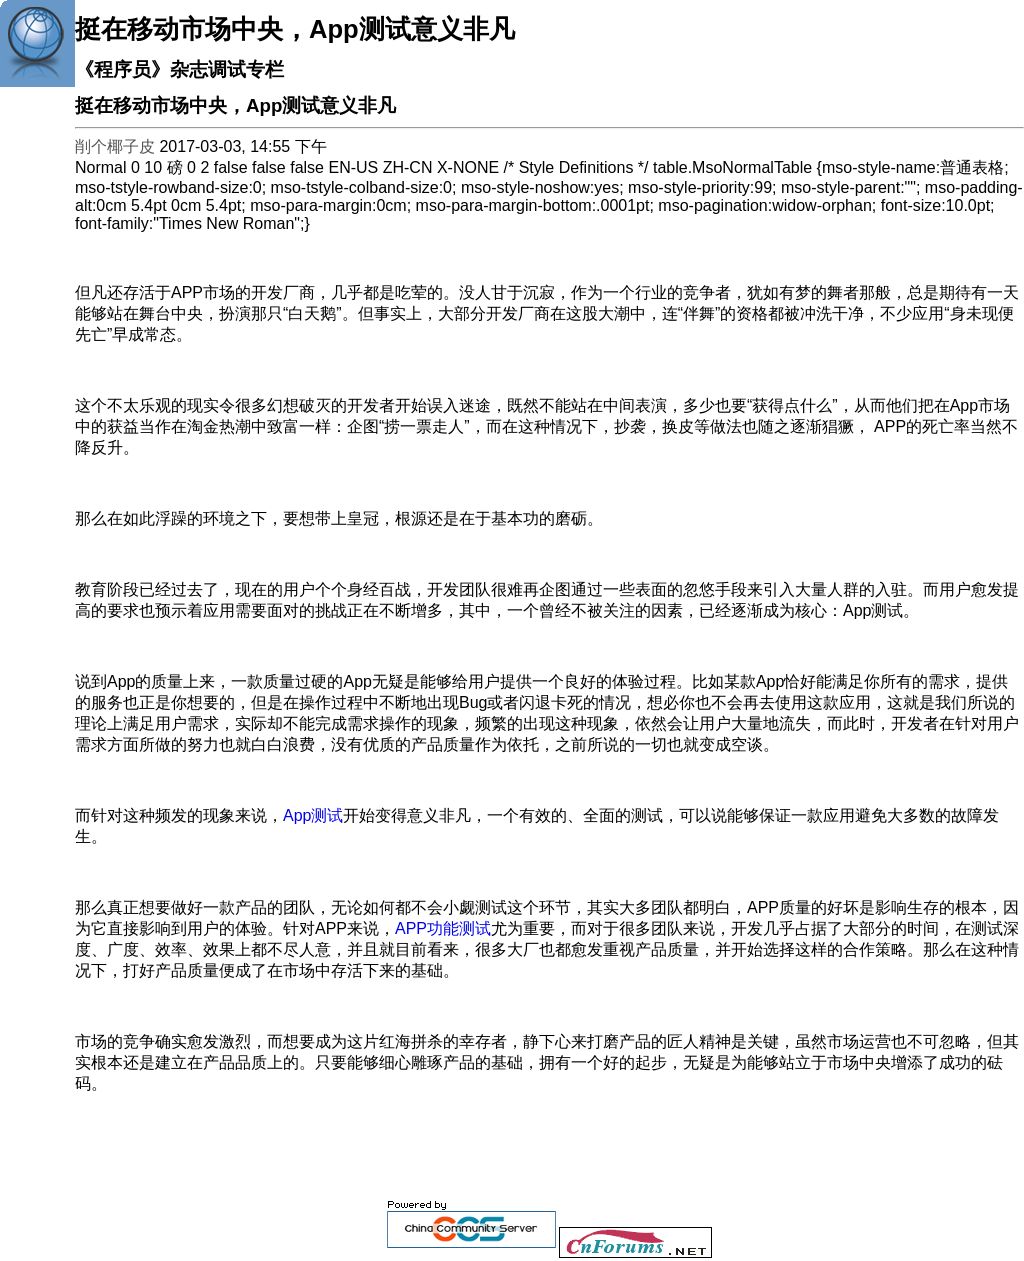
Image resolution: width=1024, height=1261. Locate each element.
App (313, 815)
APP (443, 928)
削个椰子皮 (115, 146)
